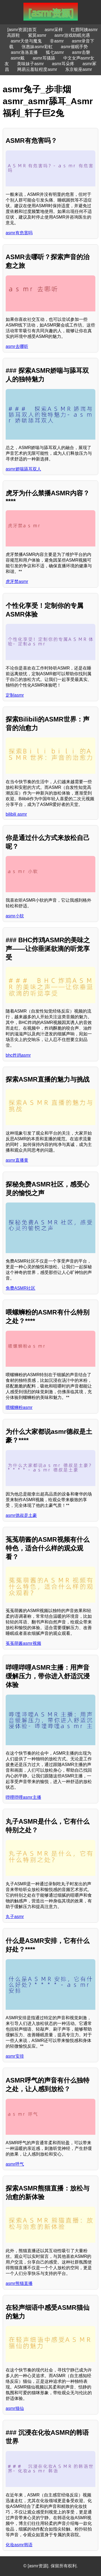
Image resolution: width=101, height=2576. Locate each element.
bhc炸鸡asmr (18, 1055)
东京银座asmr (78, 69)
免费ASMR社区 (20, 1288)
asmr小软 (15, 916)
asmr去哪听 (17, 346)
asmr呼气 (15, 2164)
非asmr (57, 41)
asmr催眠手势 (74, 46)
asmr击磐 (81, 52)
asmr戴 (18, 58)
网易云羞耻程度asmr (37, 69)
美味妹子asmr (30, 63)
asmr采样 (54, 29)
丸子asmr (15, 1916)
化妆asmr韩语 (19, 2544)
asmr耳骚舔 (44, 58)
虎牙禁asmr (17, 581)
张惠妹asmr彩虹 (37, 46)
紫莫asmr (37, 35)
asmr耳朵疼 (63, 63)
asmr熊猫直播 (19, 2283)
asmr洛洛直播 (24, 52)
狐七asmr (55, 52)
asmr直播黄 (17, 1160)
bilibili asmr (16, 814)
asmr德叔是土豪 (21, 1515)
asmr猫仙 (15, 2408)
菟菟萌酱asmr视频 (23, 1643)
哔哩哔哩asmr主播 (23, 1797)
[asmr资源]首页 (21, 29)
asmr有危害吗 (19, 232)
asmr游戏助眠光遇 (72, 35)
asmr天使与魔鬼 (26, 41)
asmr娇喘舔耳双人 (23, 469)
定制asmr (15, 695)
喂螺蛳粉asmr (19, 1407)
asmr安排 (15, 2056)
